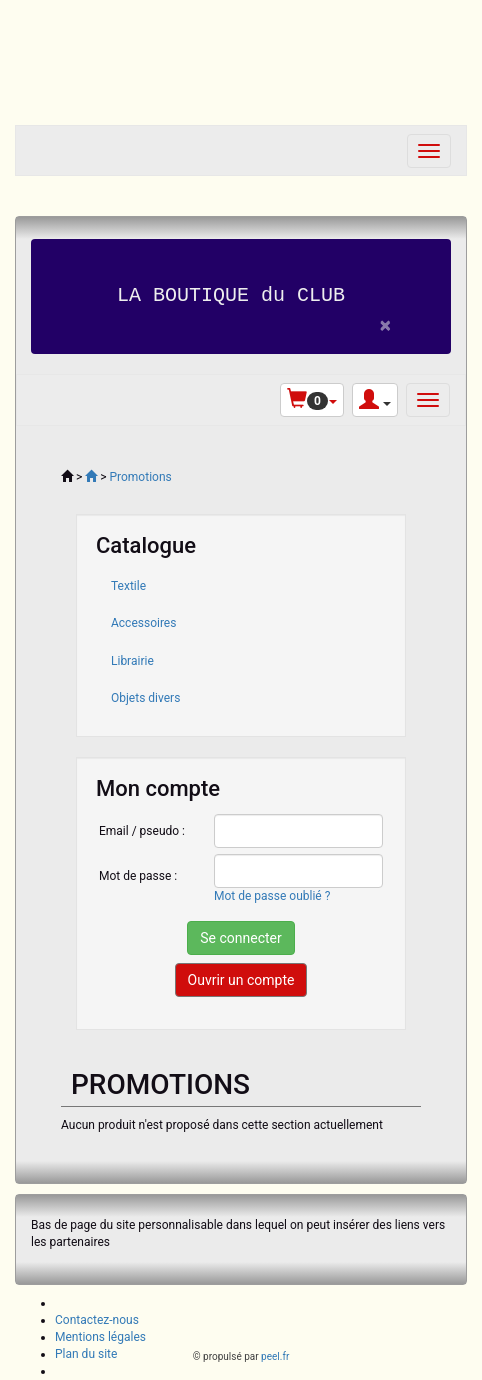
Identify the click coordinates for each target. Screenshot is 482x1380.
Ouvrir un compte (241, 980)
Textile (128, 586)
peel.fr (275, 1356)
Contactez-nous (97, 1319)
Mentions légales (100, 1336)
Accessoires (143, 623)
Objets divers (145, 697)
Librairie (132, 660)
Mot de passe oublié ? (272, 895)
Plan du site (86, 1353)
